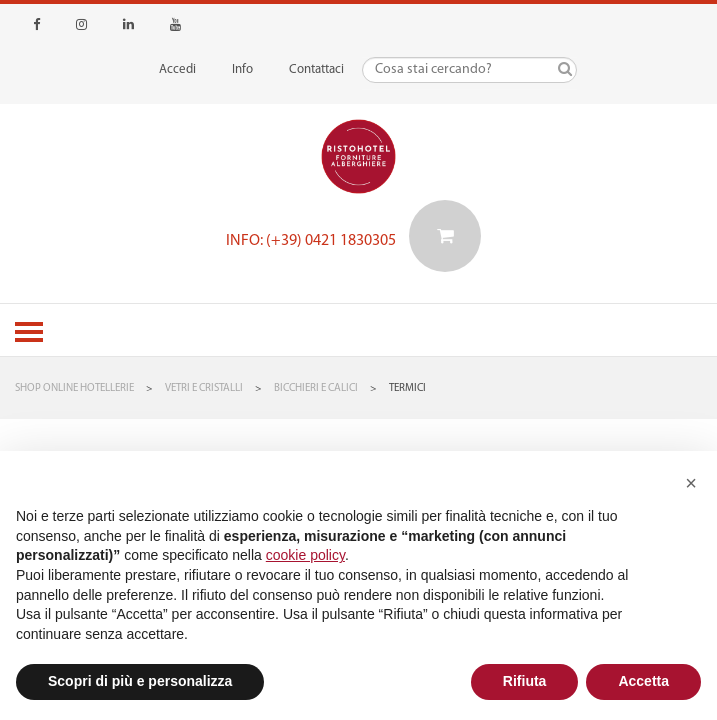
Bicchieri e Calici (316, 388)
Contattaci (316, 69)
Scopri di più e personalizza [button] (140, 681)
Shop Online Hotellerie (74, 388)
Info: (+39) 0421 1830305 (311, 241)
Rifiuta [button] (525, 681)
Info (242, 69)
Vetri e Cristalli (204, 388)
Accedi (177, 69)
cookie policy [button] (305, 555)
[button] (691, 483)
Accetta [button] (643, 681)
